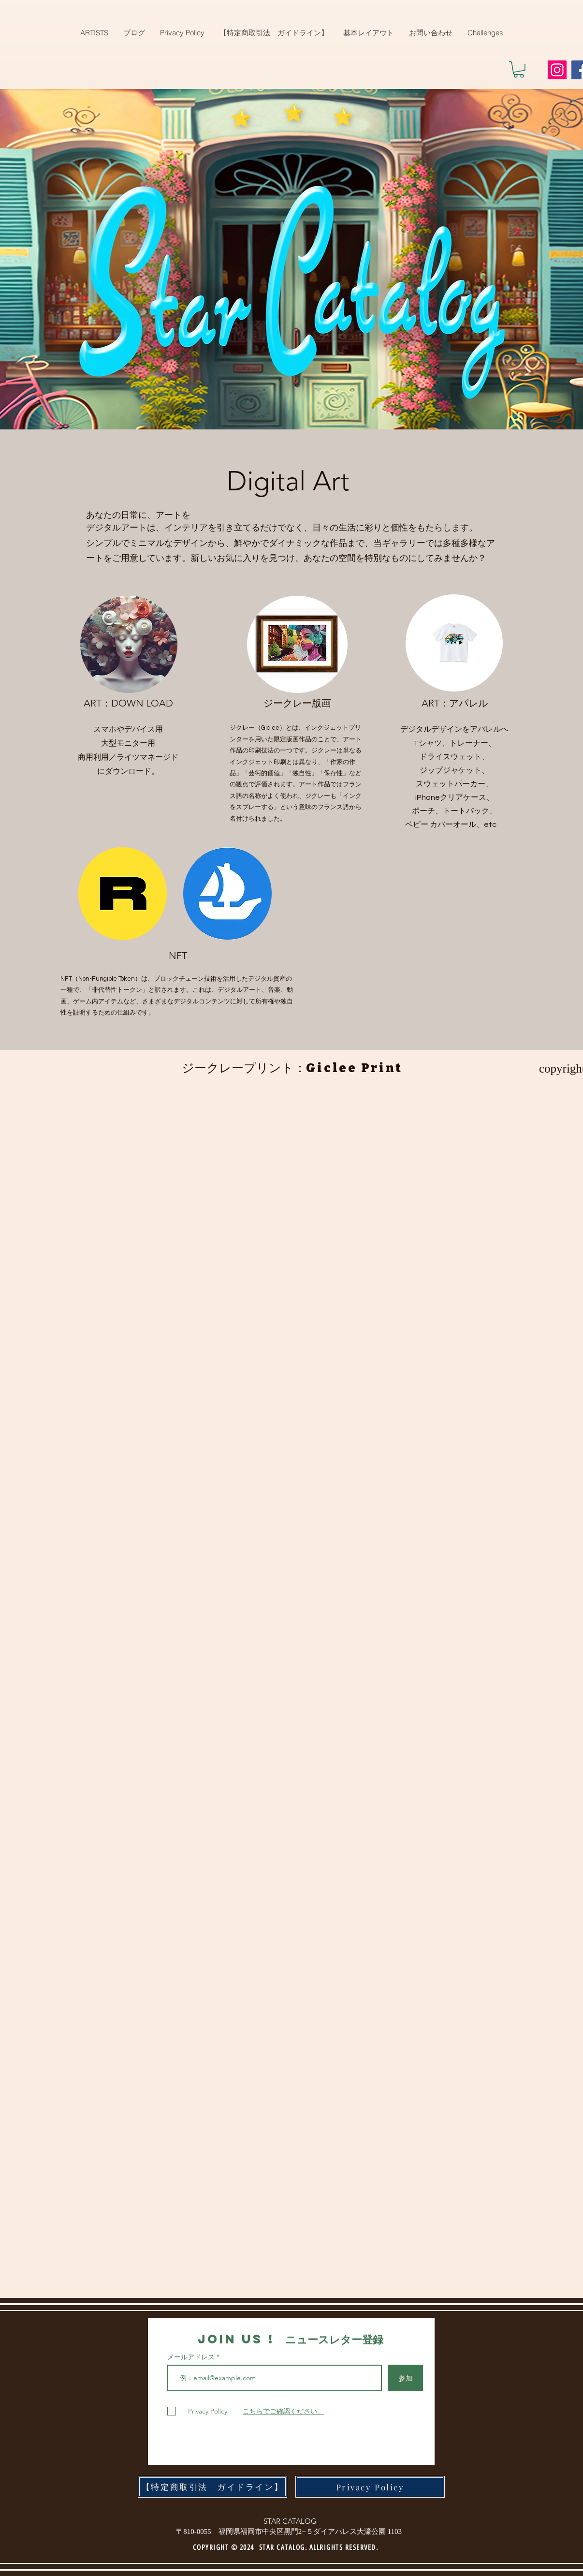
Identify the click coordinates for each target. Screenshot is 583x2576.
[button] (518, 69)
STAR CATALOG (290, 2521)
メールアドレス (192, 2357)
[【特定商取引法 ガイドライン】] (212, 2487)
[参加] (405, 2378)
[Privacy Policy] (370, 2487)
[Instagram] (557, 69)
